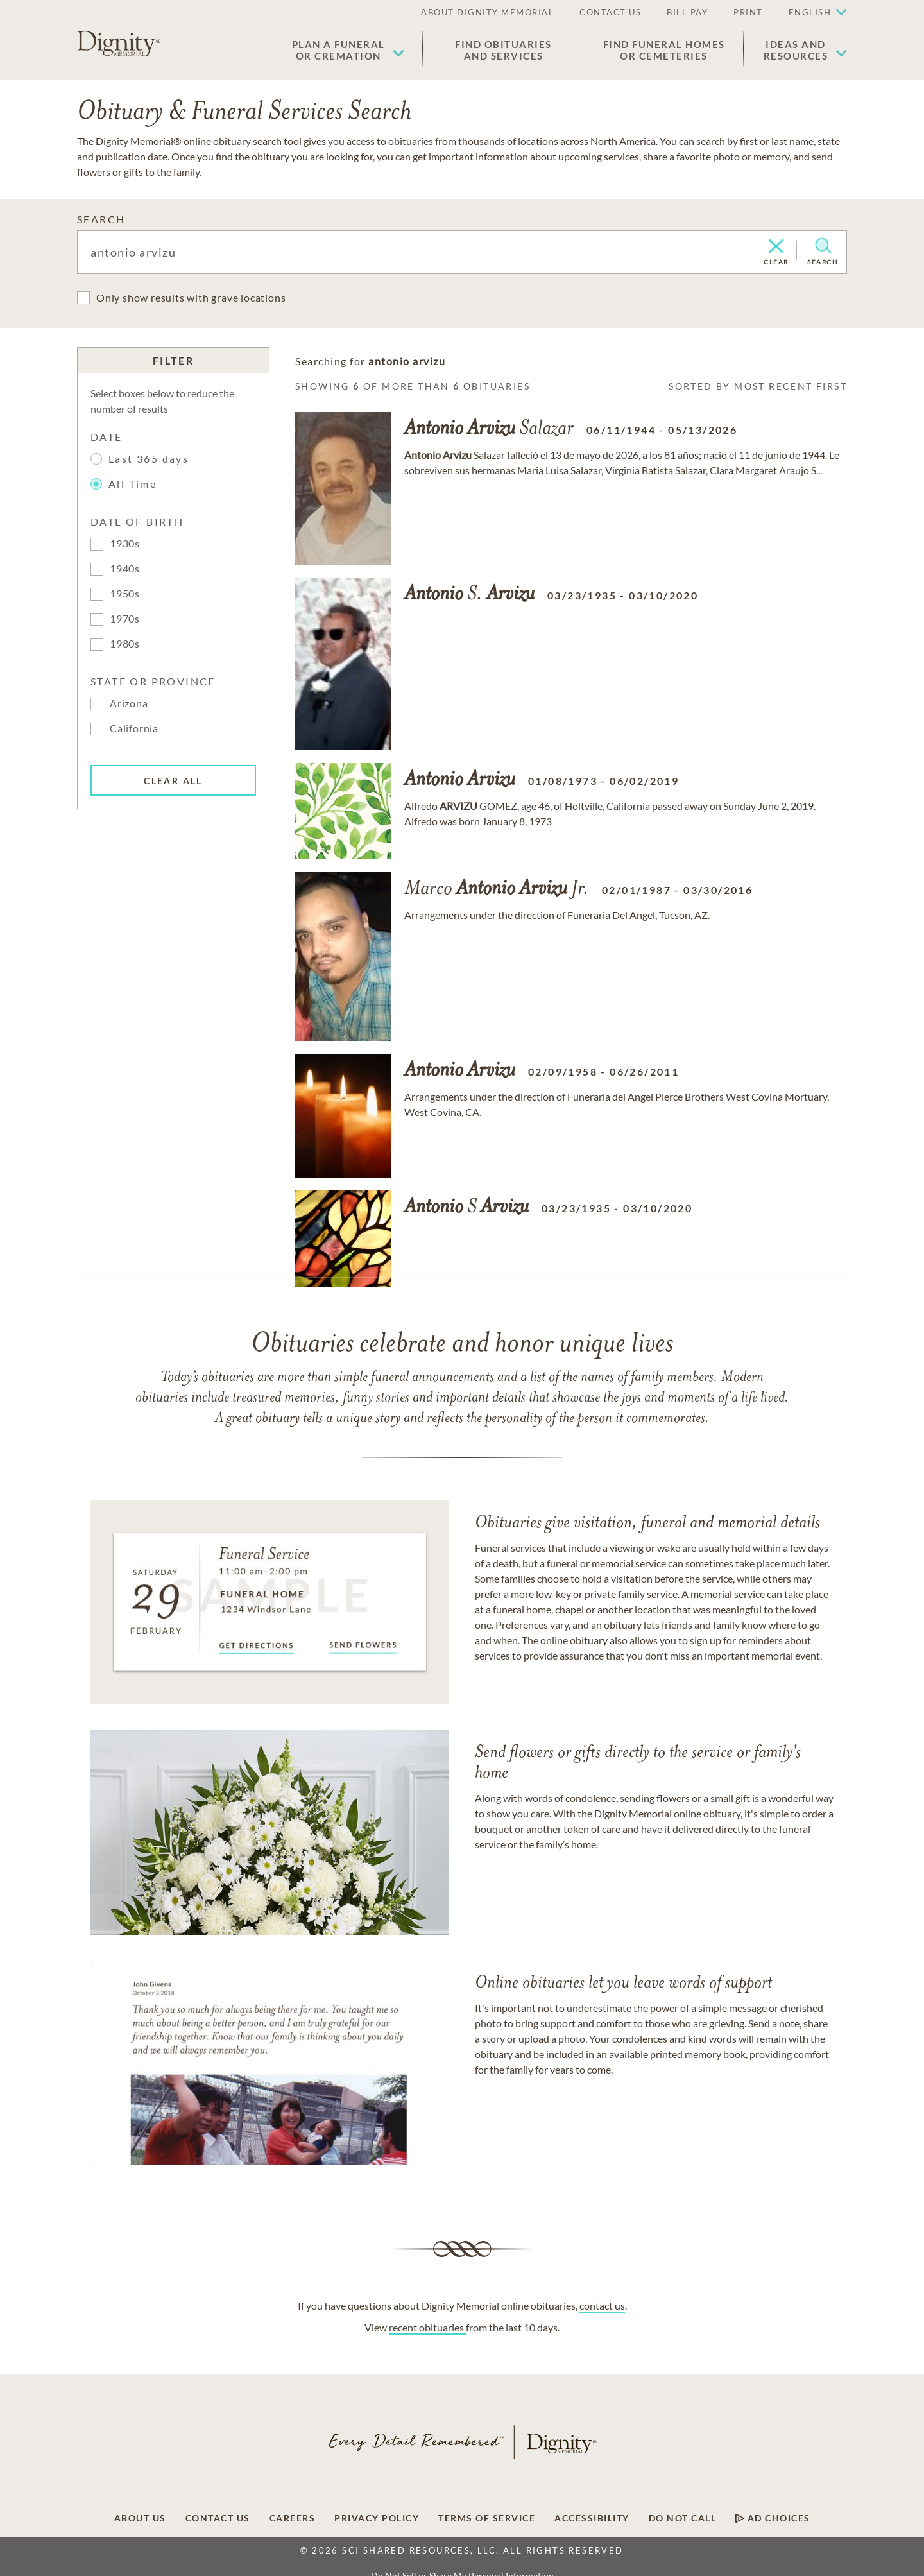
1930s (125, 543)
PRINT (748, 12)
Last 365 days (148, 458)
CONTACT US (610, 12)
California (134, 728)
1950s (125, 593)
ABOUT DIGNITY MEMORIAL (487, 12)
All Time (125, 483)
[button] (348, 50)
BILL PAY (687, 12)
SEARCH (101, 219)
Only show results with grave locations (191, 297)
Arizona (129, 703)
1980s (125, 643)
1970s (125, 618)
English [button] (810, 12)
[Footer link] (140, 2518)
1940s (125, 568)
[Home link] (118, 43)
